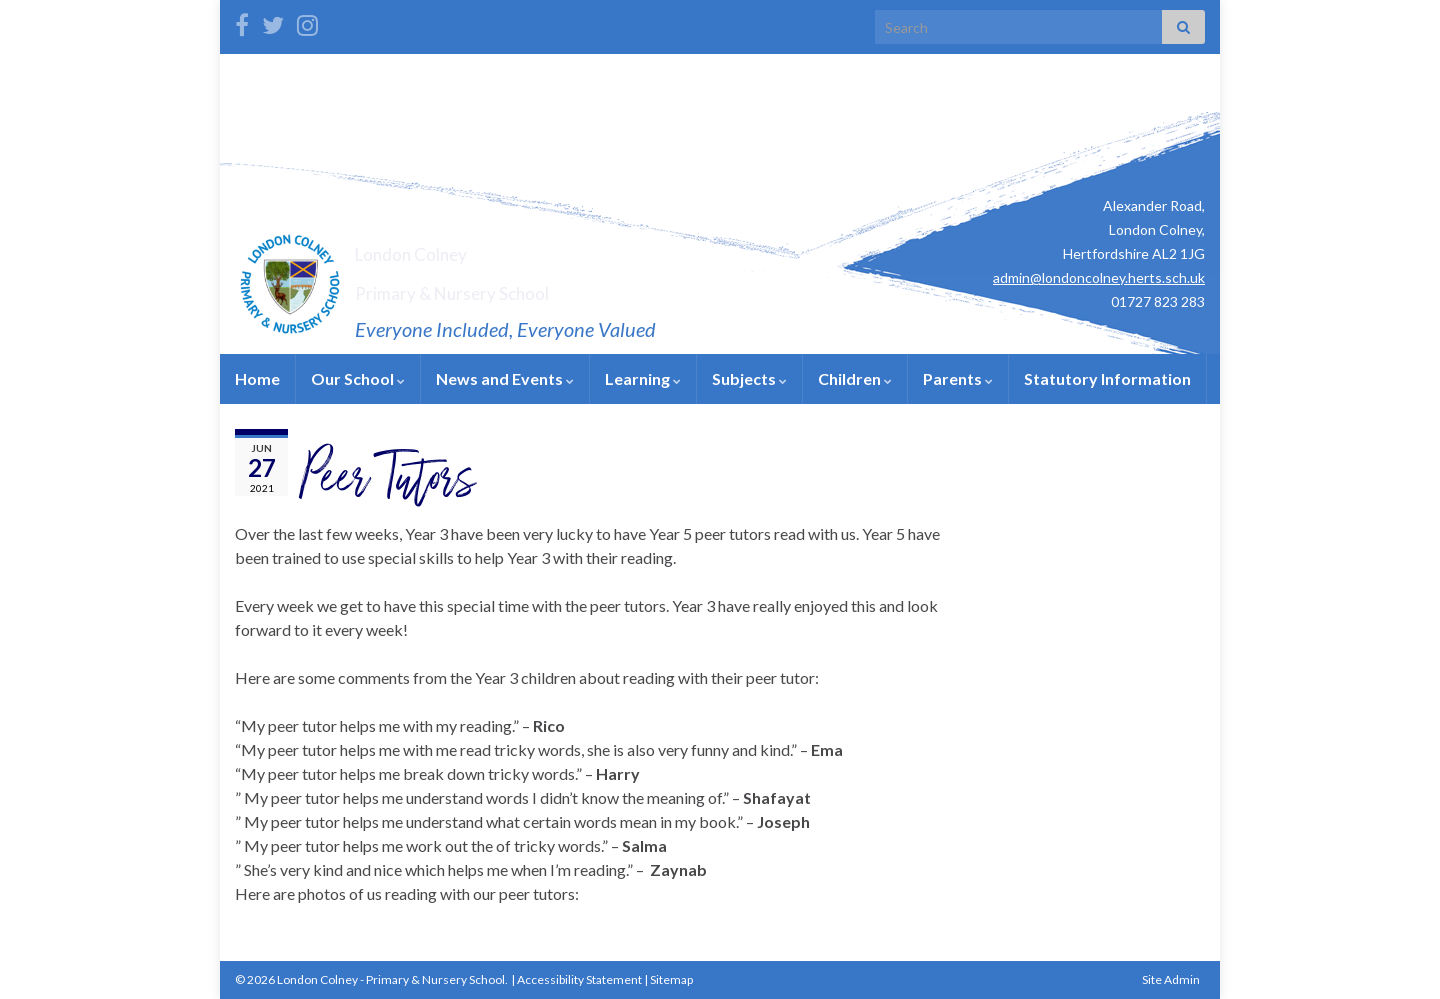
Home (257, 378)
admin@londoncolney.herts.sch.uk (1099, 277)
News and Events (505, 378)
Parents (958, 378)
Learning (643, 378)
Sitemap (671, 979)
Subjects (749, 378)
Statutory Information (1107, 378)
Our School (358, 378)
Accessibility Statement (579, 979)
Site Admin (1171, 979)
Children (855, 378)
